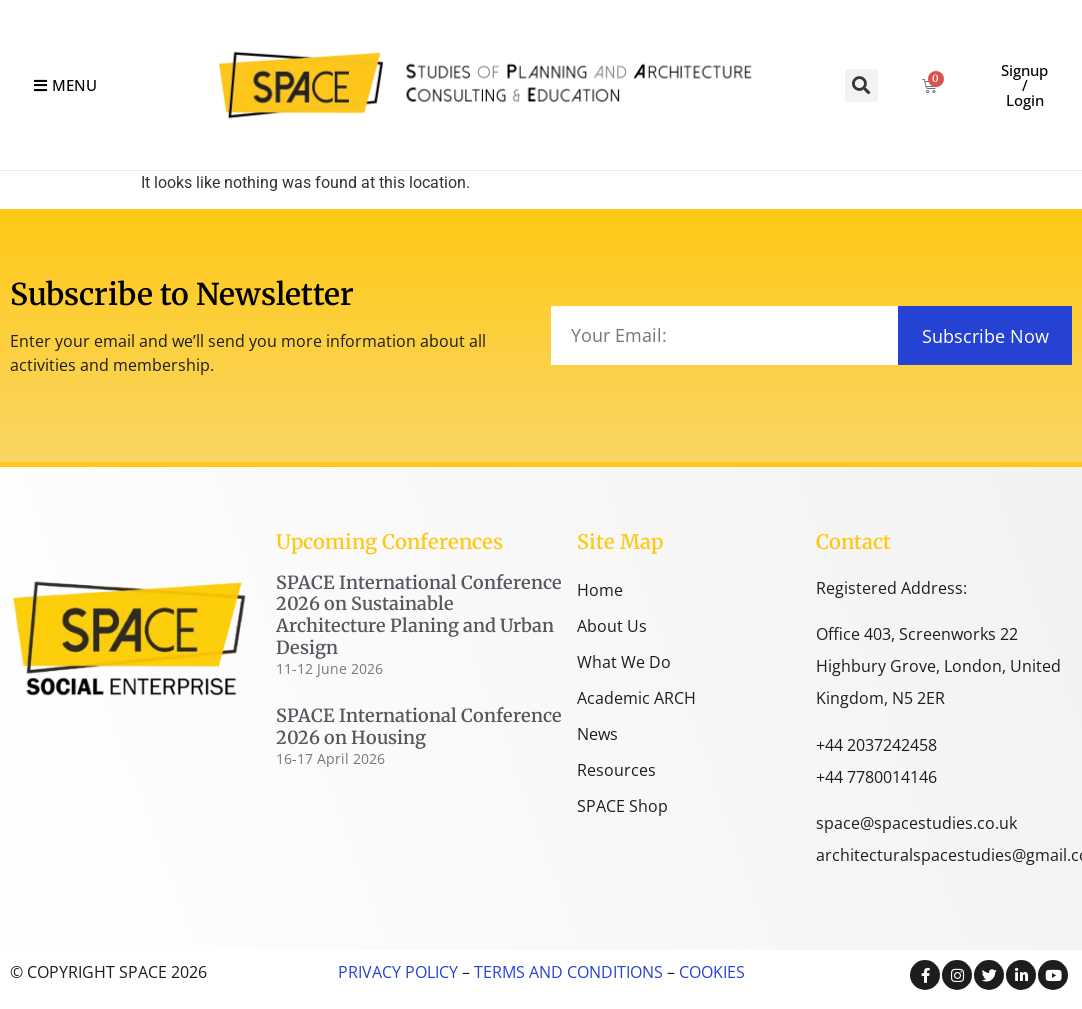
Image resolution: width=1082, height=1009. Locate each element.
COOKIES (712, 972)
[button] (861, 85)
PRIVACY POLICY (398, 972)
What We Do (624, 662)
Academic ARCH (636, 698)
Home (600, 590)
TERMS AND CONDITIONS (566, 972)
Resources (616, 770)
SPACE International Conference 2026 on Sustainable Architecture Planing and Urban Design (419, 615)
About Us (612, 626)
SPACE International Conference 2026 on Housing (419, 726)
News (597, 734)
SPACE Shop (622, 806)
